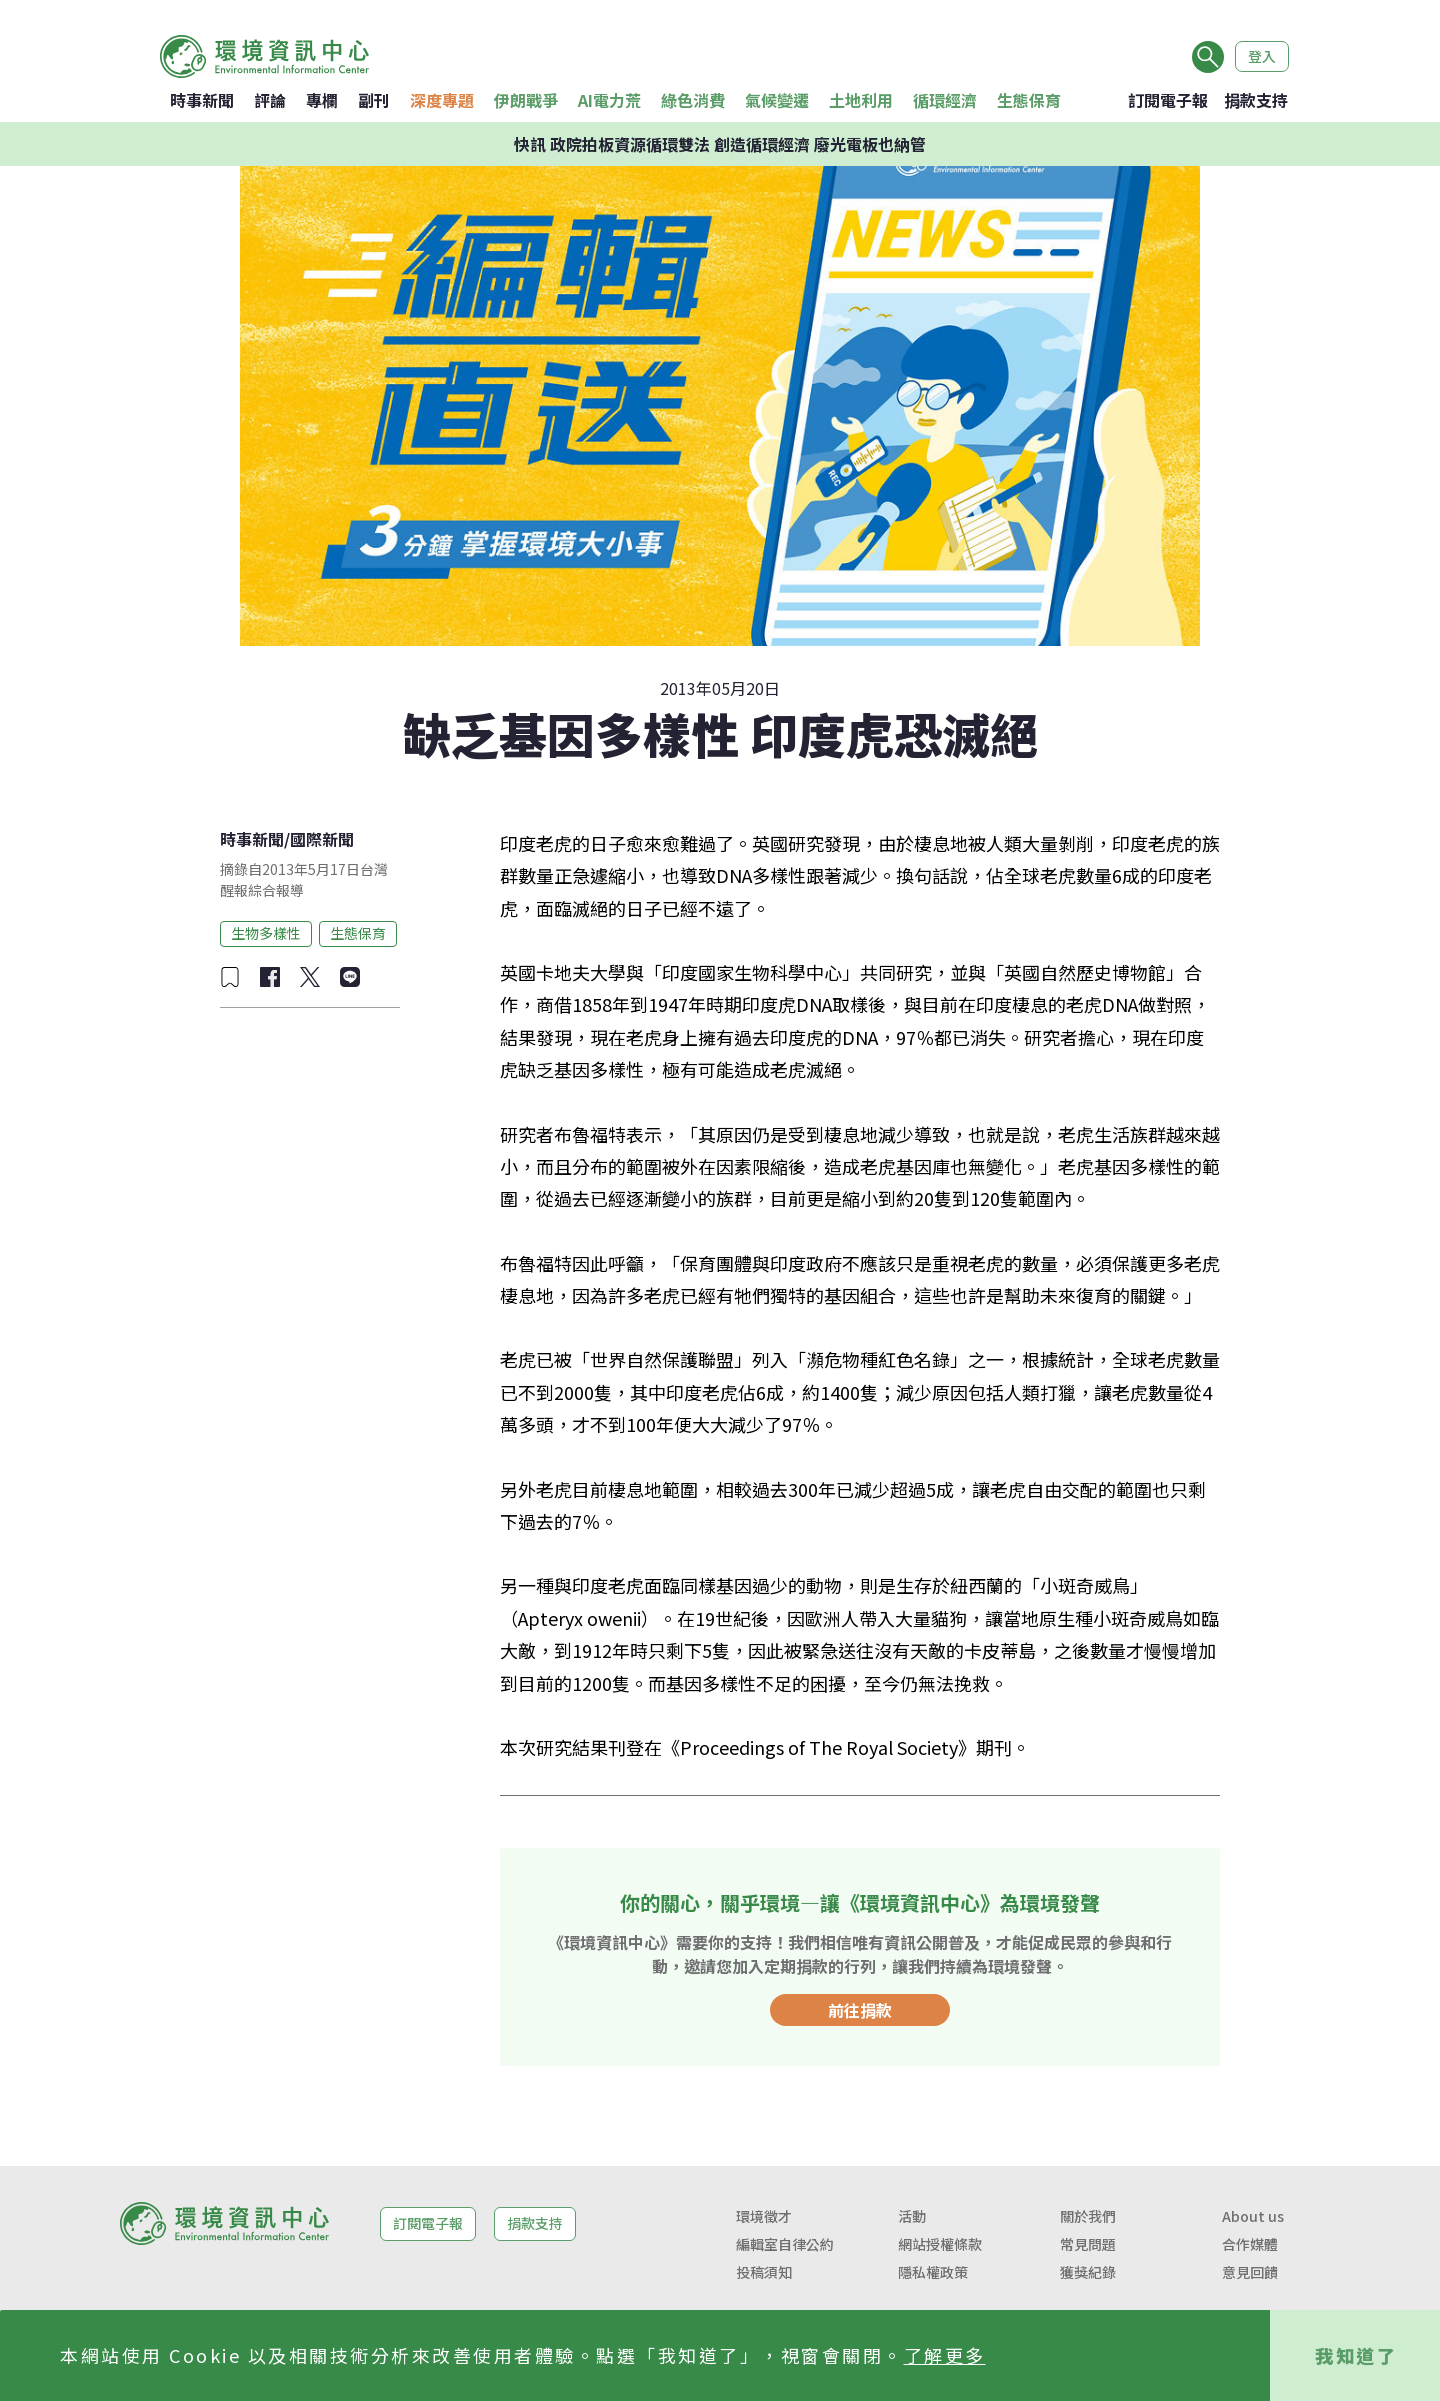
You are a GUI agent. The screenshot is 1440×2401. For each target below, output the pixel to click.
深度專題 (442, 100)
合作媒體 (1250, 2244)
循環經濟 (945, 100)
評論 (270, 100)
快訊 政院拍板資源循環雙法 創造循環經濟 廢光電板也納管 (720, 144)
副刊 (374, 100)
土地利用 (861, 100)
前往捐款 (860, 2010)
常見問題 (1088, 2244)
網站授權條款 (940, 2244)
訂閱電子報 (1168, 100)
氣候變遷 (777, 100)
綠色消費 (693, 100)
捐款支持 (1256, 100)
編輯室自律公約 (785, 2244)
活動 (912, 2216)
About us (1253, 2216)
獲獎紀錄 (1088, 2272)
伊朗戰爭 (526, 100)
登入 (1262, 56)
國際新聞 (322, 839)
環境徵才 (764, 2216)
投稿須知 (764, 2272)
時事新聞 (202, 100)
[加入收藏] (230, 977)
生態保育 (1029, 100)
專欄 (322, 100)
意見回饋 (1250, 2272)
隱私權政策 (933, 2272)
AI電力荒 (609, 100)
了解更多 (945, 2355)
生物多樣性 (266, 933)
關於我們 (1088, 2216)
